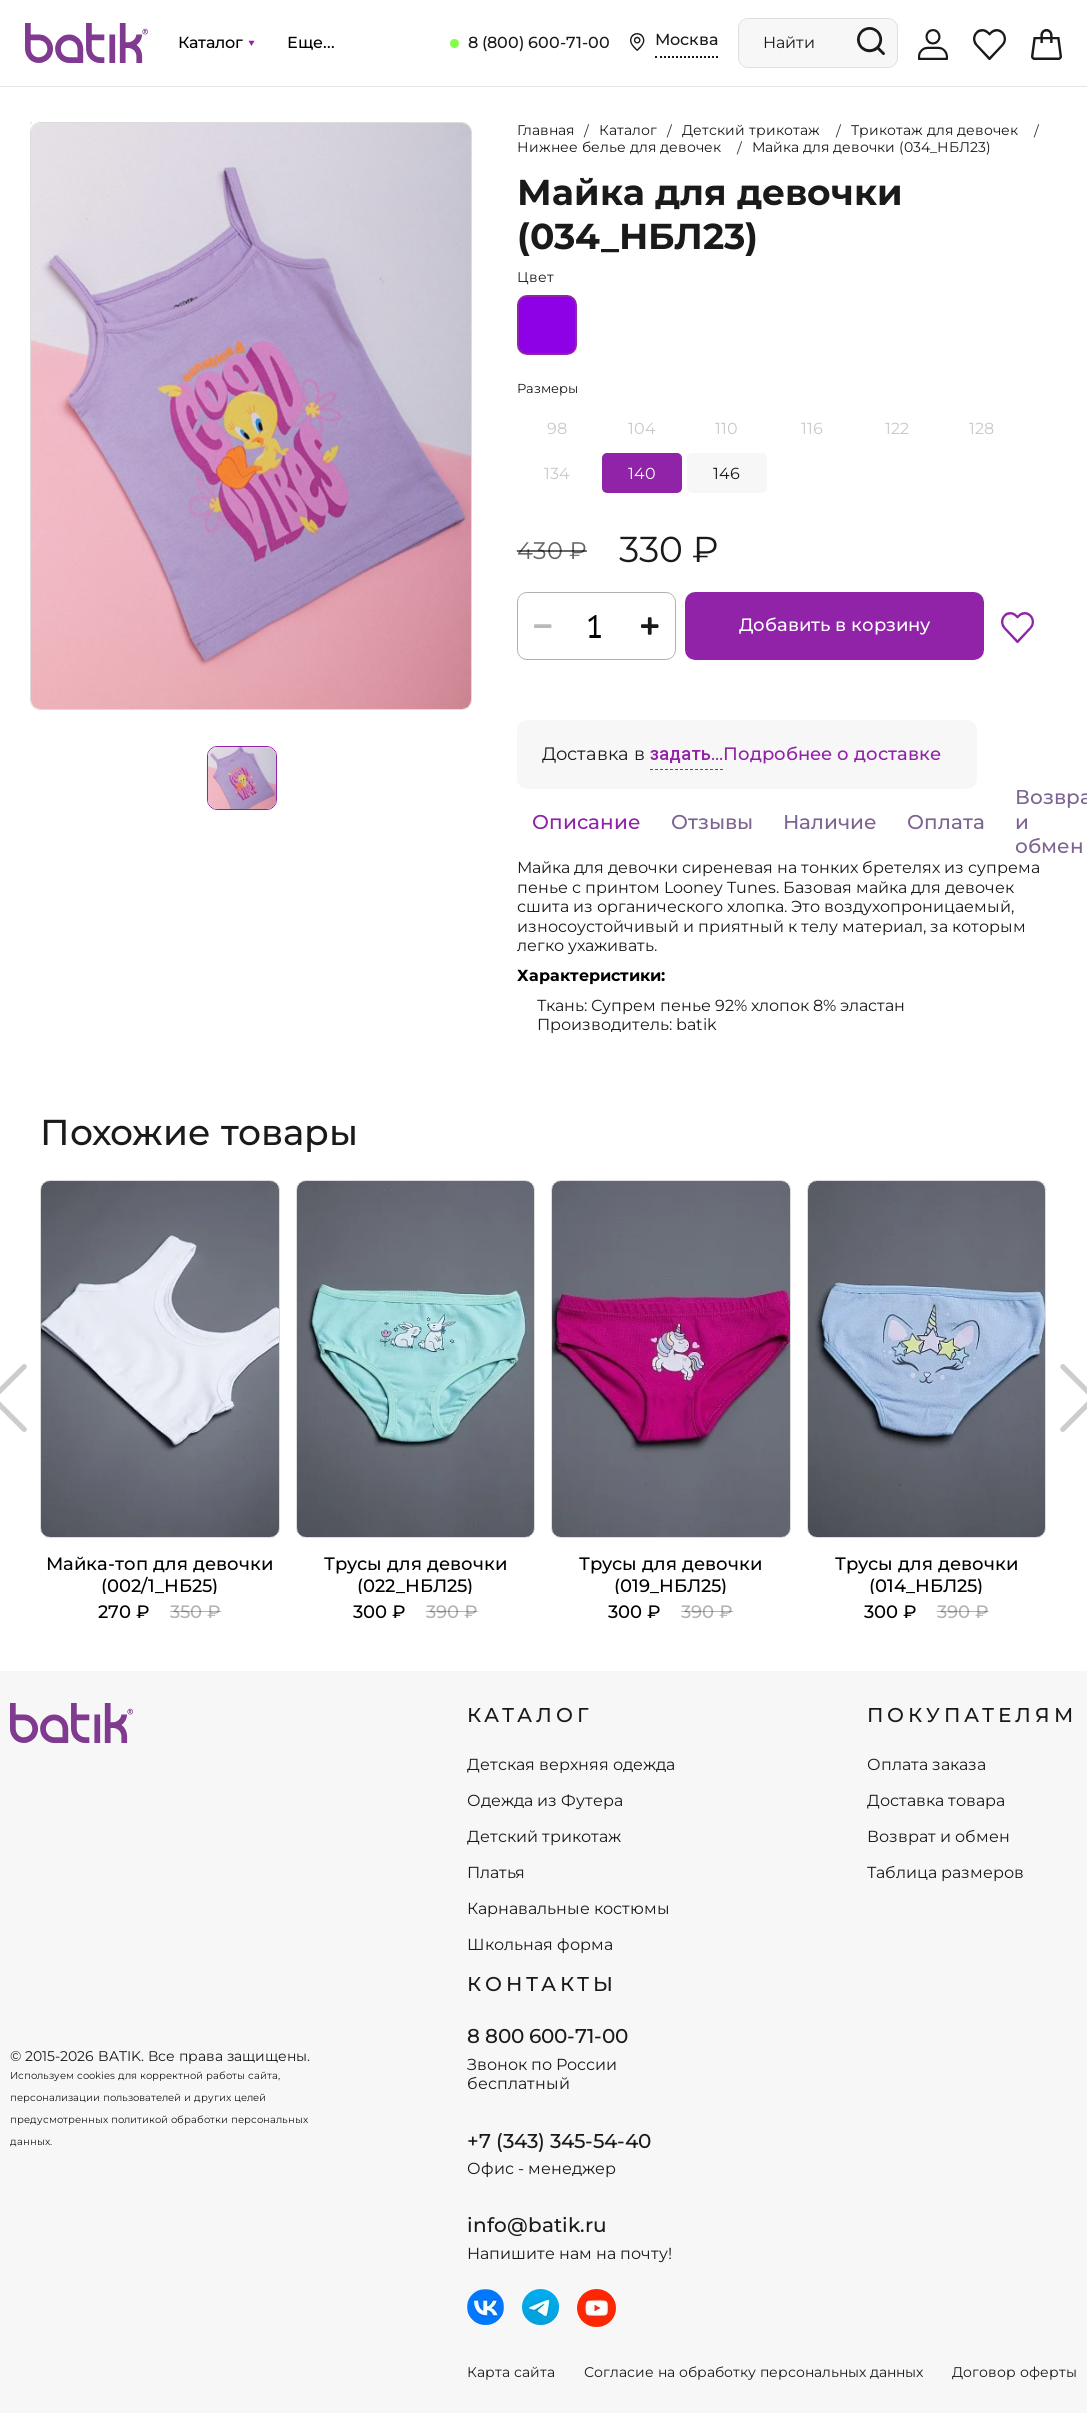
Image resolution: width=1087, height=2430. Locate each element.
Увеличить (31, 123)
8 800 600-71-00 (547, 2036)
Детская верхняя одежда (571, 1765)
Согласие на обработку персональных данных (753, 2372)
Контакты (542, 1984)
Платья (496, 1873)
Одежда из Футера (545, 1801)
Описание (586, 822)
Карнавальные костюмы (568, 1909)
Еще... (311, 42)
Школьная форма (540, 1945)
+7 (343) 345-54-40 (559, 2141)
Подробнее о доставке (832, 754)
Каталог (216, 42)
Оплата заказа (926, 1765)
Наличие (830, 822)
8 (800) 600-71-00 (539, 42)
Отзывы (712, 822)
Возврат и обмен (938, 1837)
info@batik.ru (537, 2225)
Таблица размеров (945, 1873)
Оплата (946, 822)
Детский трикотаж (544, 1837)
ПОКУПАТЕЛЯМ (972, 1715)
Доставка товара (936, 1801)
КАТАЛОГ (530, 1715)
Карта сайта (511, 2372)
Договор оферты (1014, 2372)
